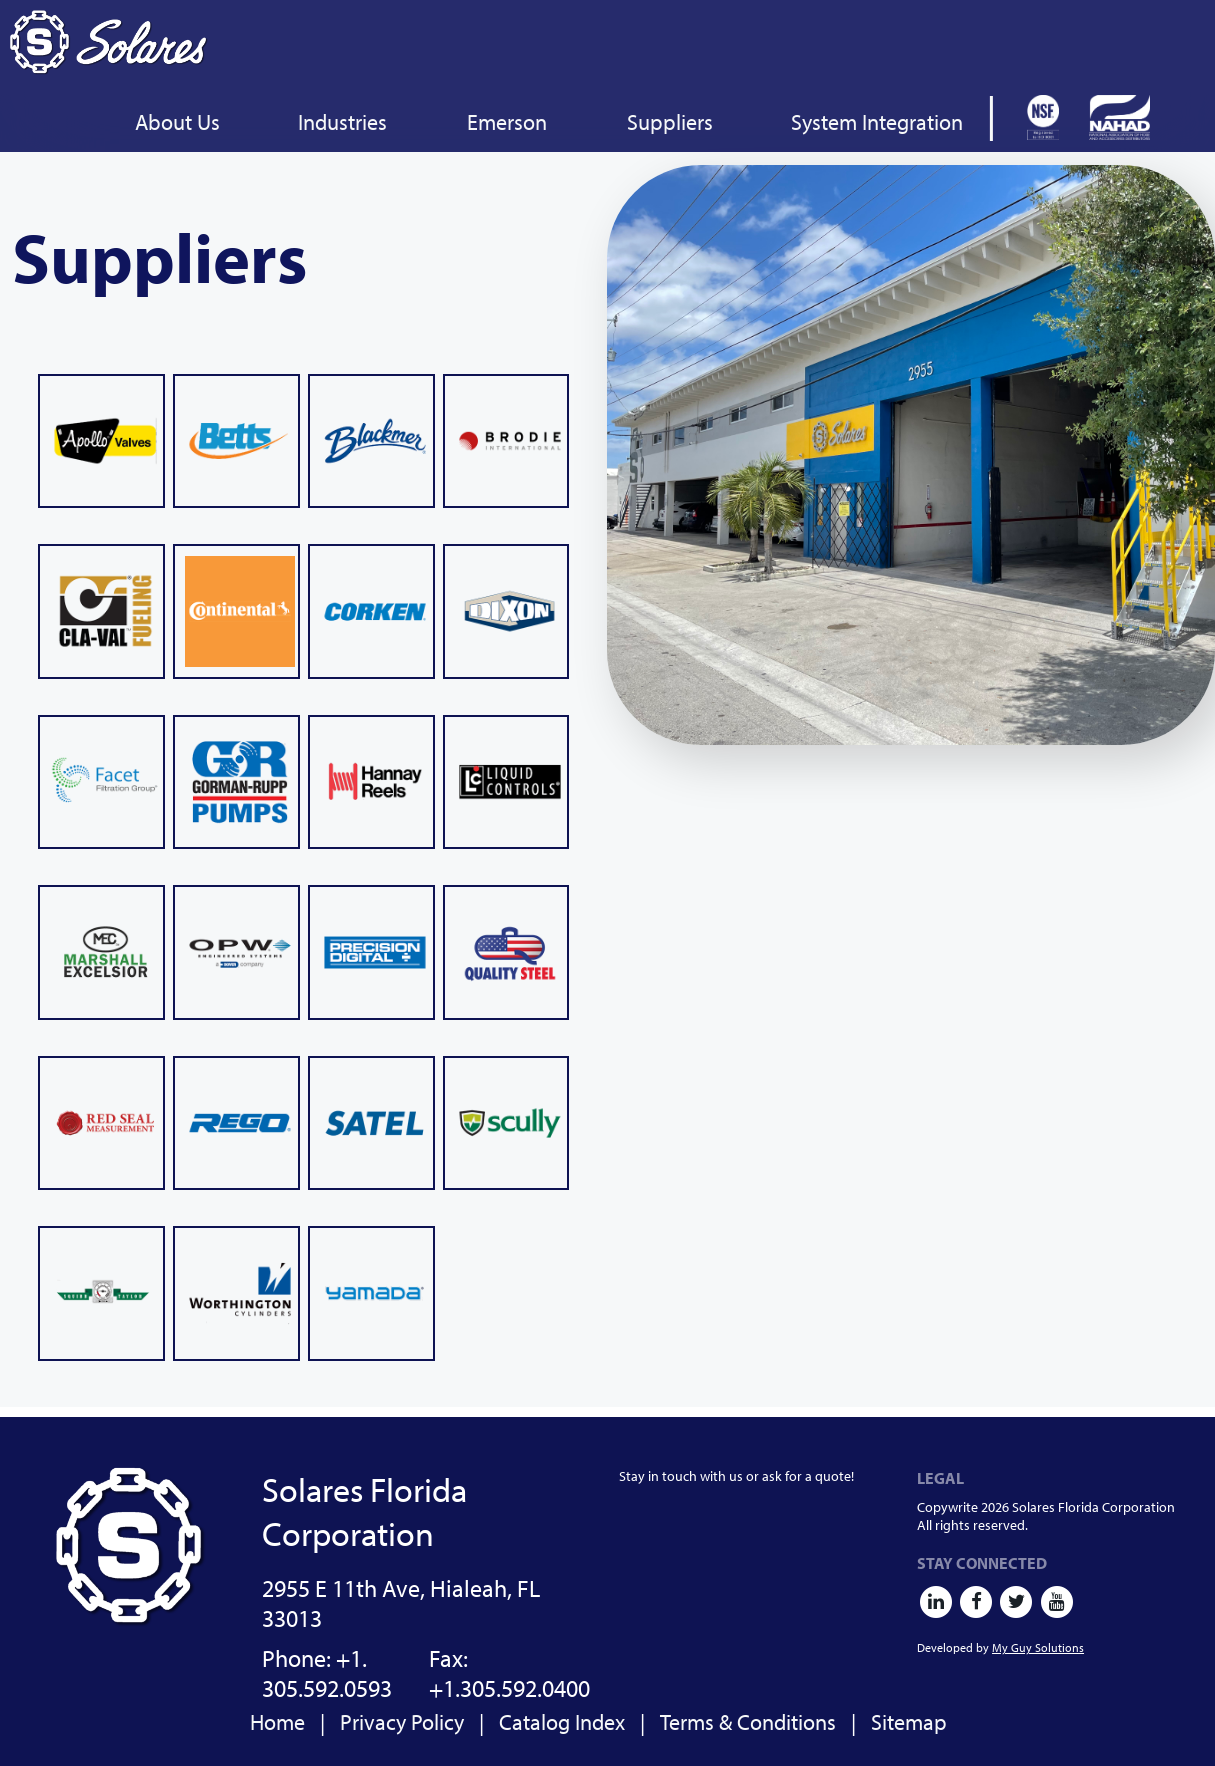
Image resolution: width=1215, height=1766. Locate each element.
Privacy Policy (402, 1722)
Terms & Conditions (748, 1722)
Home (277, 1722)
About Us (177, 122)
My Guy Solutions (1038, 1647)
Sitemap (909, 1722)
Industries (342, 122)
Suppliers (670, 122)
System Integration (877, 122)
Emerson (507, 122)
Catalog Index (562, 1722)
